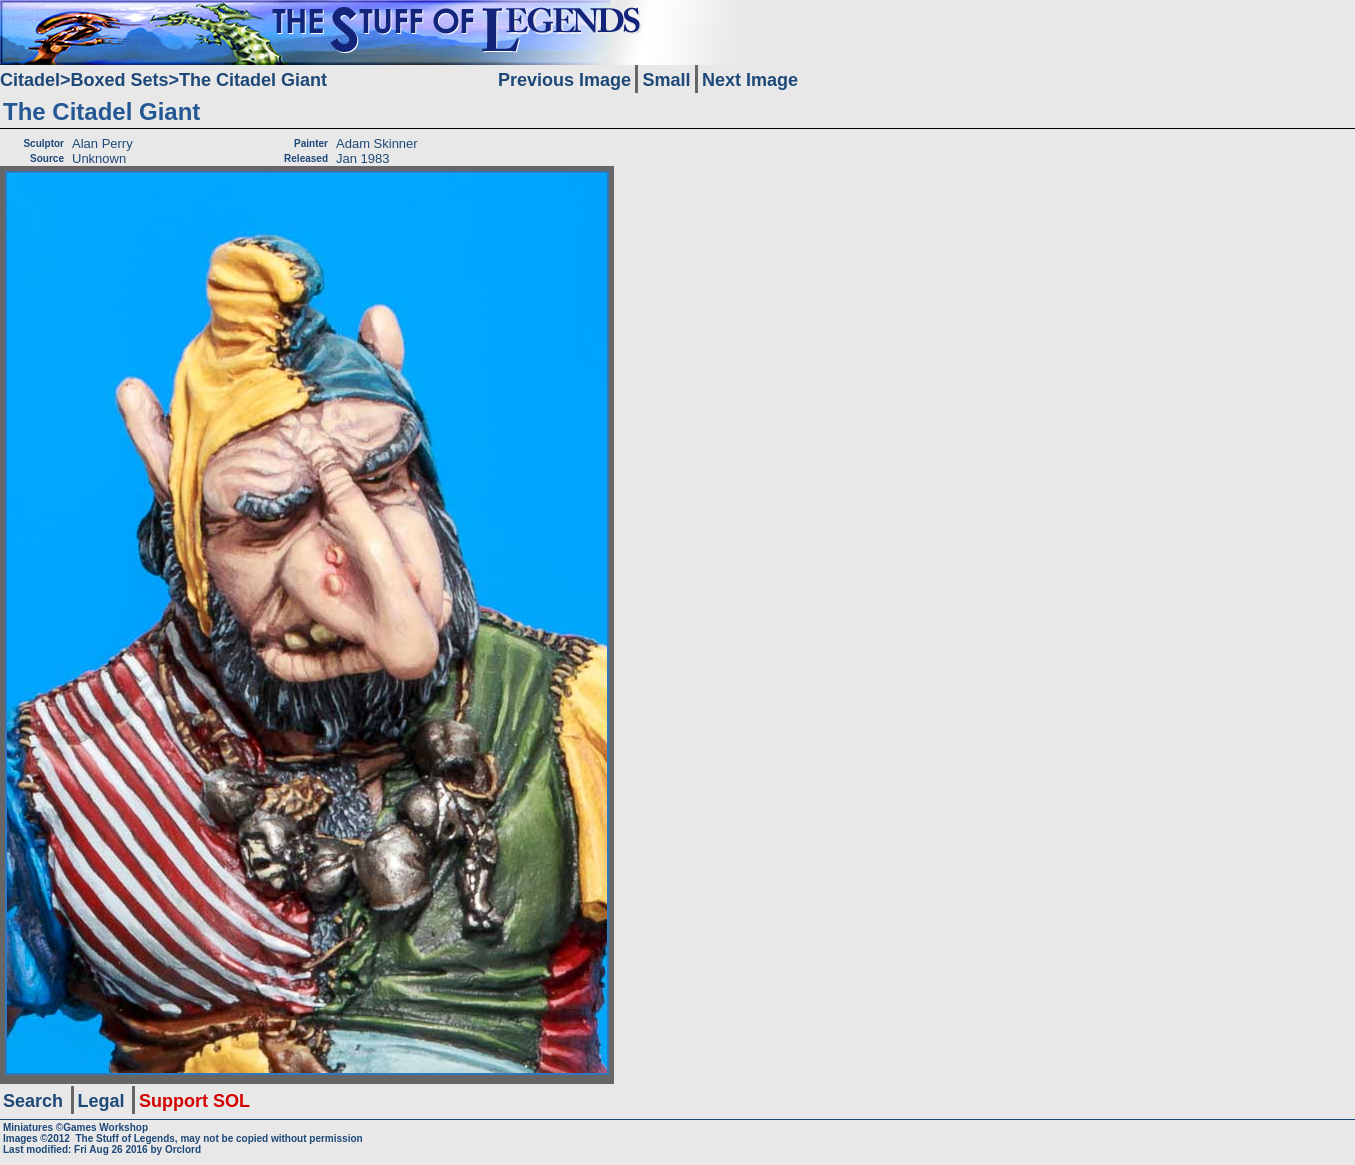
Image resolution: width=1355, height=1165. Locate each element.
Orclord (183, 1149)
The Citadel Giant (253, 80)
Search (33, 1101)
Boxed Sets (120, 80)
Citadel (30, 80)
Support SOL (194, 1101)
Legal (101, 1101)
